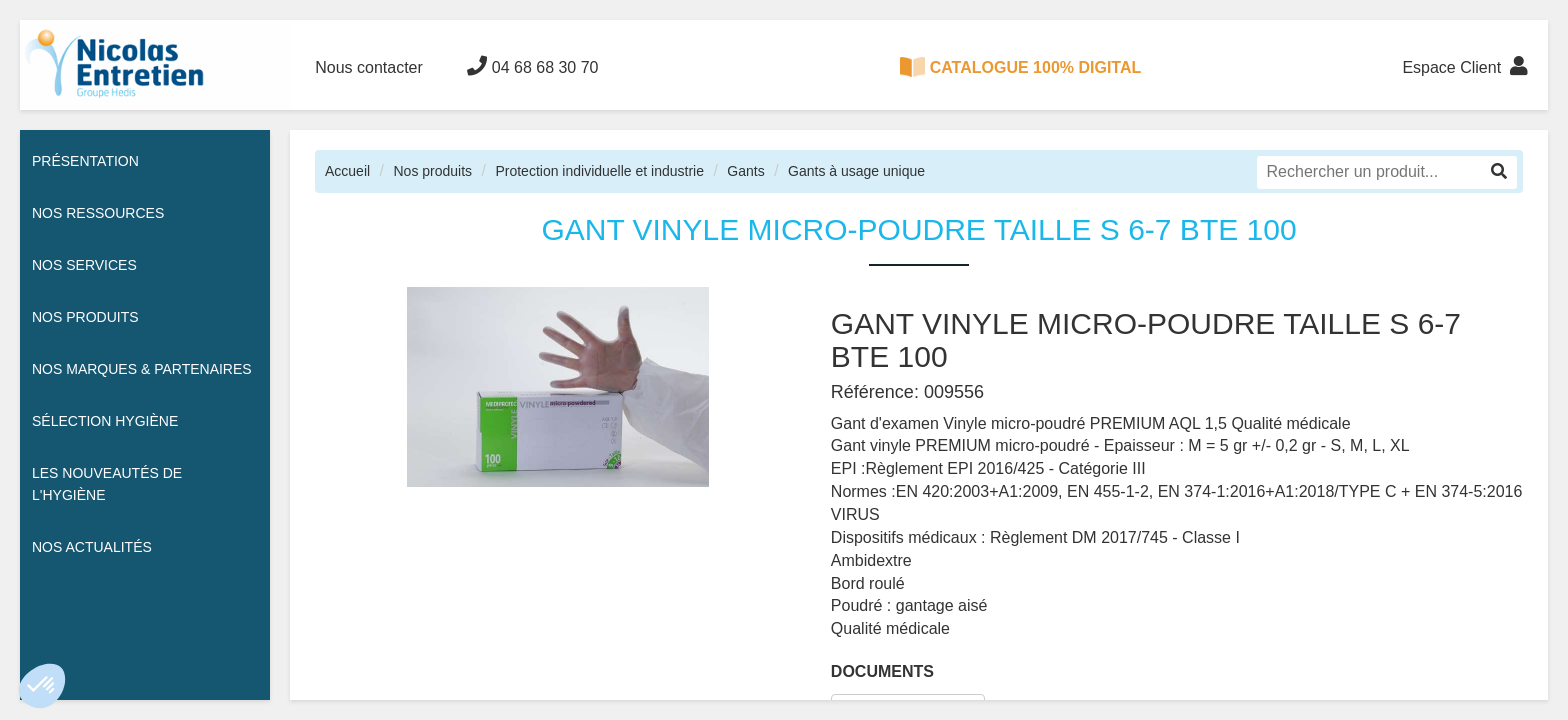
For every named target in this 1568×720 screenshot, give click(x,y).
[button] (42, 686)
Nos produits (432, 171)
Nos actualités (92, 547)
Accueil (347, 171)
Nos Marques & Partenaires (142, 369)
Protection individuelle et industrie (599, 171)
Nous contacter (369, 67)
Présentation (85, 161)
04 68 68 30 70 (532, 66)
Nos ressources (98, 213)
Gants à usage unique (856, 171)
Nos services (84, 265)
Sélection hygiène (105, 421)
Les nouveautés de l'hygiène (107, 484)
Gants (745, 171)
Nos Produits (85, 317)
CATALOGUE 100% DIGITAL (1021, 67)
